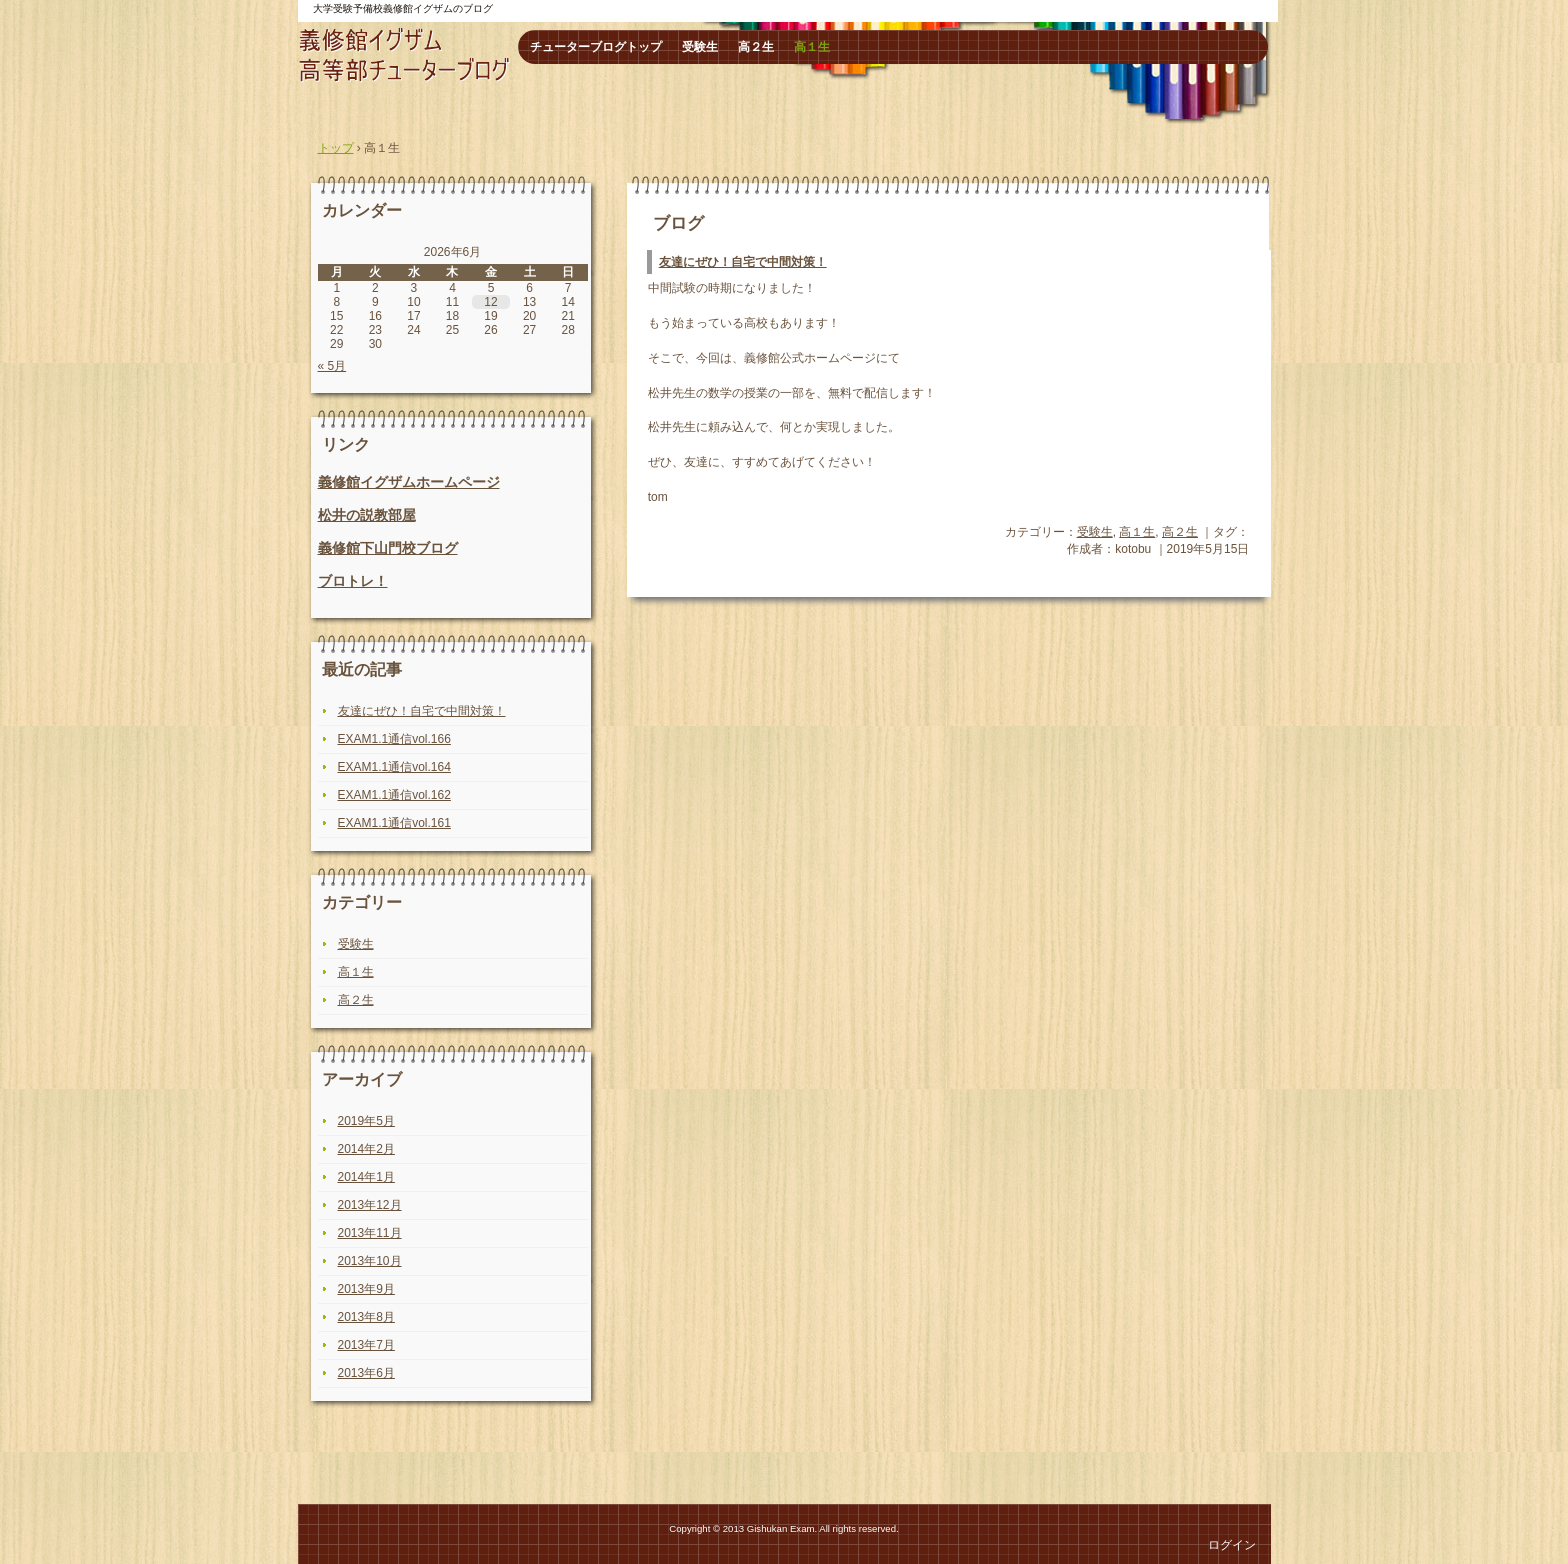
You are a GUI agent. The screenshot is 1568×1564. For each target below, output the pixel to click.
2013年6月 (366, 1373)
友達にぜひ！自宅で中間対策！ (743, 262)
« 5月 (332, 366)
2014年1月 (366, 1177)
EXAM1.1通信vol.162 (394, 795)
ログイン (1232, 1545)
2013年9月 (366, 1289)
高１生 (812, 47)
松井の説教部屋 (367, 515)
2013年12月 (370, 1205)
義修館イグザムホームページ (409, 482)
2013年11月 (370, 1233)
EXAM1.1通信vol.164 (394, 767)
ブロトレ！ (353, 581)
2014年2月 (366, 1149)
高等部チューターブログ (405, 55)
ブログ (678, 223)
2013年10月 (370, 1261)
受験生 (700, 47)
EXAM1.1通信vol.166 (394, 739)
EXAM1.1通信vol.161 (394, 823)
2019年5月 (366, 1121)
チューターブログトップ (596, 47)
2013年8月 (366, 1317)
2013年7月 (366, 1345)
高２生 (756, 47)
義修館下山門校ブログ (388, 548)
